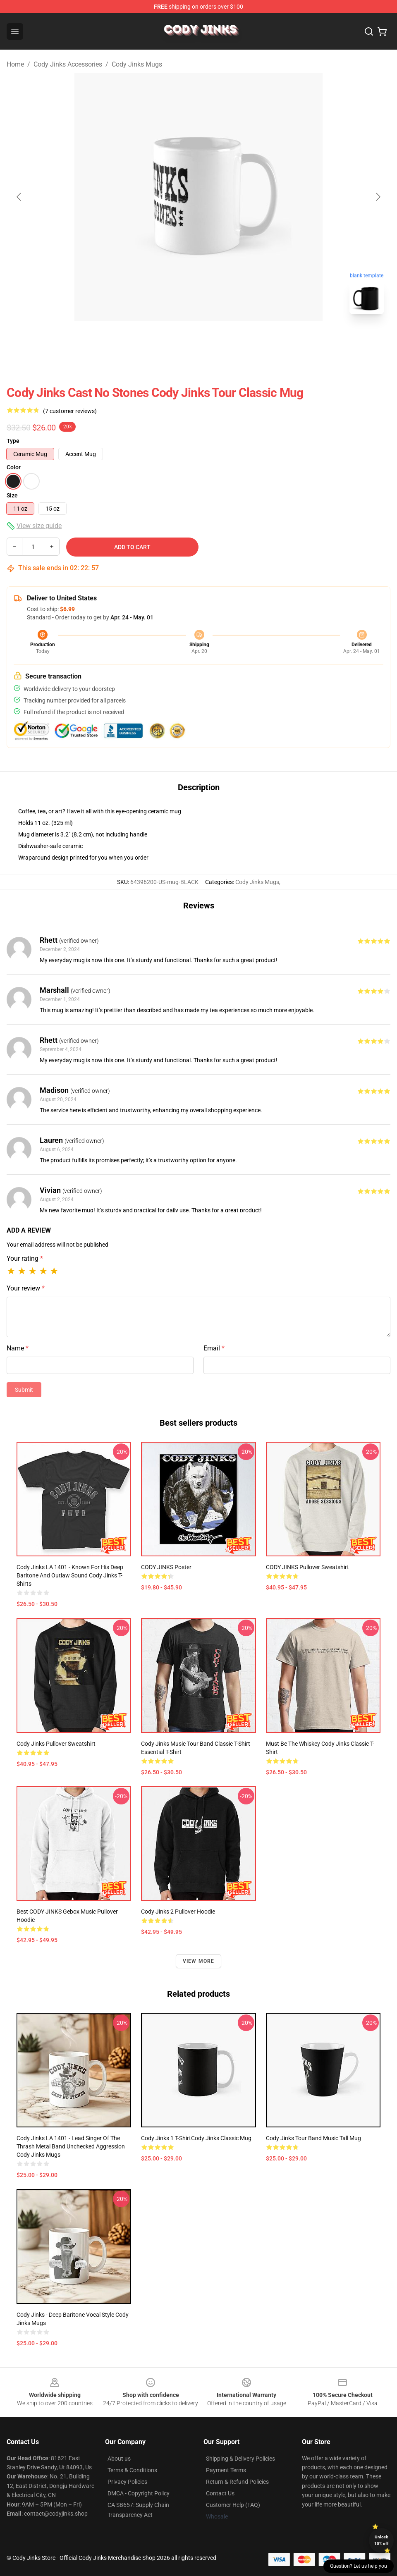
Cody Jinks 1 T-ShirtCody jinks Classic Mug (196, 2138)
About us (119, 2458)
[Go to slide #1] (177, 339)
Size (12, 495)
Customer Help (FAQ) (233, 2505)
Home (15, 64)
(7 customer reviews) (70, 411)
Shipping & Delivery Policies (240, 2458)
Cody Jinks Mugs (137, 64)
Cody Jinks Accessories (67, 64)
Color (14, 467)
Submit (24, 1389)
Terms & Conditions (132, 2470)
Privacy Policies (127, 2481)
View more (199, 1961)
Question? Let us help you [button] (358, 2566)
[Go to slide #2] (220, 339)
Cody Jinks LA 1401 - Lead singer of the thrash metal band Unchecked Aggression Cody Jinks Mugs (71, 2146)
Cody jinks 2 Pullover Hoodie (178, 1911)
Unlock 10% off (381, 2540)
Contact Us (220, 2493)
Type (13, 440)
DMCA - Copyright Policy (139, 2493)
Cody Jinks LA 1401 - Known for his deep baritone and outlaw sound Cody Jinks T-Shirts (70, 1575)
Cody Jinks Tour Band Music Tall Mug (313, 2138)
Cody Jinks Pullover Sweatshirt (56, 1743)
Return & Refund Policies (237, 2481)
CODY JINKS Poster (166, 1567)
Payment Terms (226, 2470)
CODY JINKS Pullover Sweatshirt (307, 1567)
